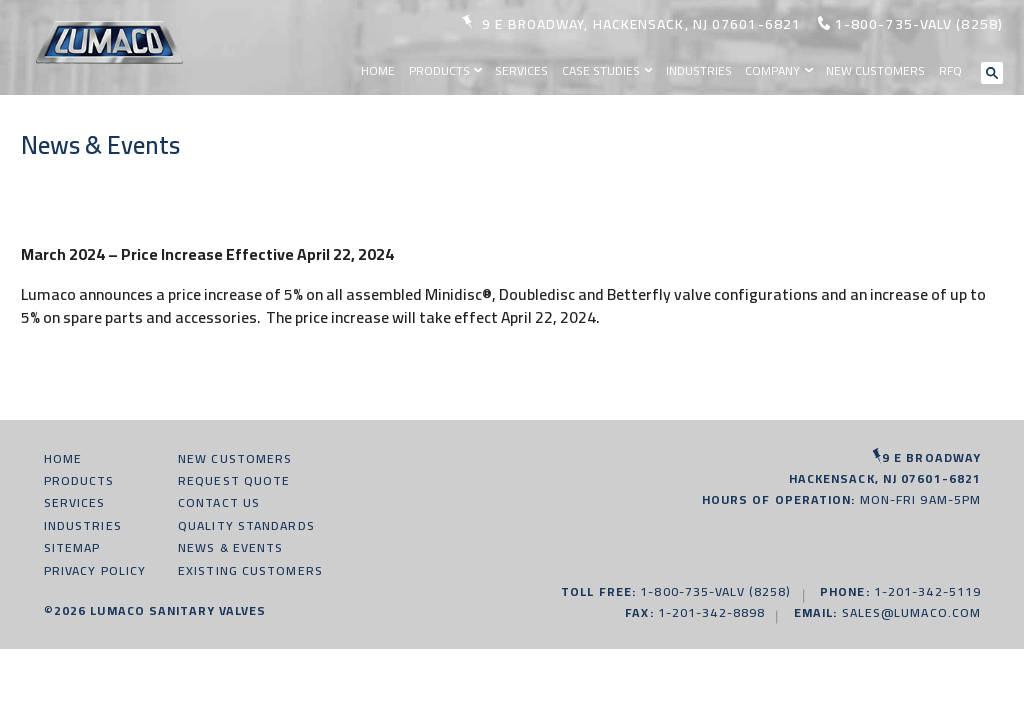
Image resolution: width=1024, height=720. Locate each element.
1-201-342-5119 (927, 591)
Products (439, 70)
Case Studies (601, 70)
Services (521, 70)
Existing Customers (250, 570)
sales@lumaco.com (912, 612)
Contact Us (219, 502)
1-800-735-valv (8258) (919, 24)
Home (378, 70)
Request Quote (234, 480)
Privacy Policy (95, 570)
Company (772, 70)
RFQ (950, 70)
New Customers (875, 70)
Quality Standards (246, 525)
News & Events (230, 547)
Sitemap (72, 547)
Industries (699, 70)
